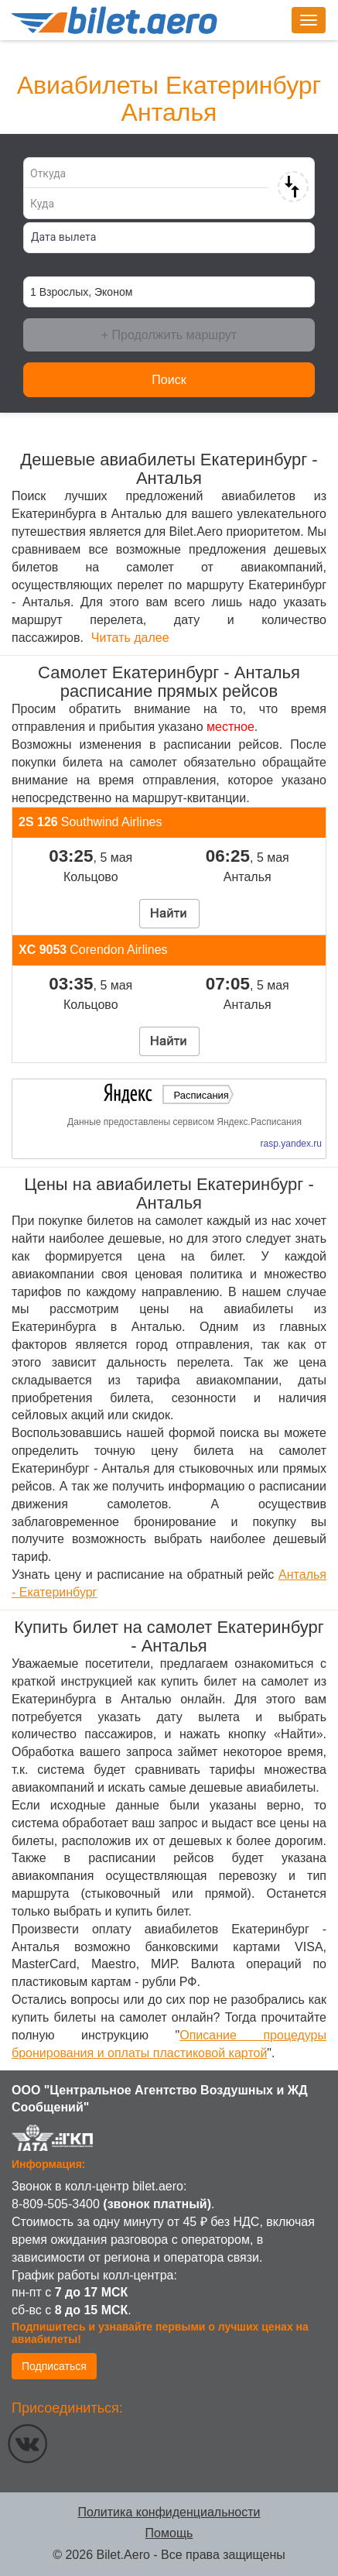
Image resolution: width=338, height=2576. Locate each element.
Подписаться (54, 2366)
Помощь (169, 2533)
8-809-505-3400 (56, 2204)
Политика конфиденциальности (168, 2512)
